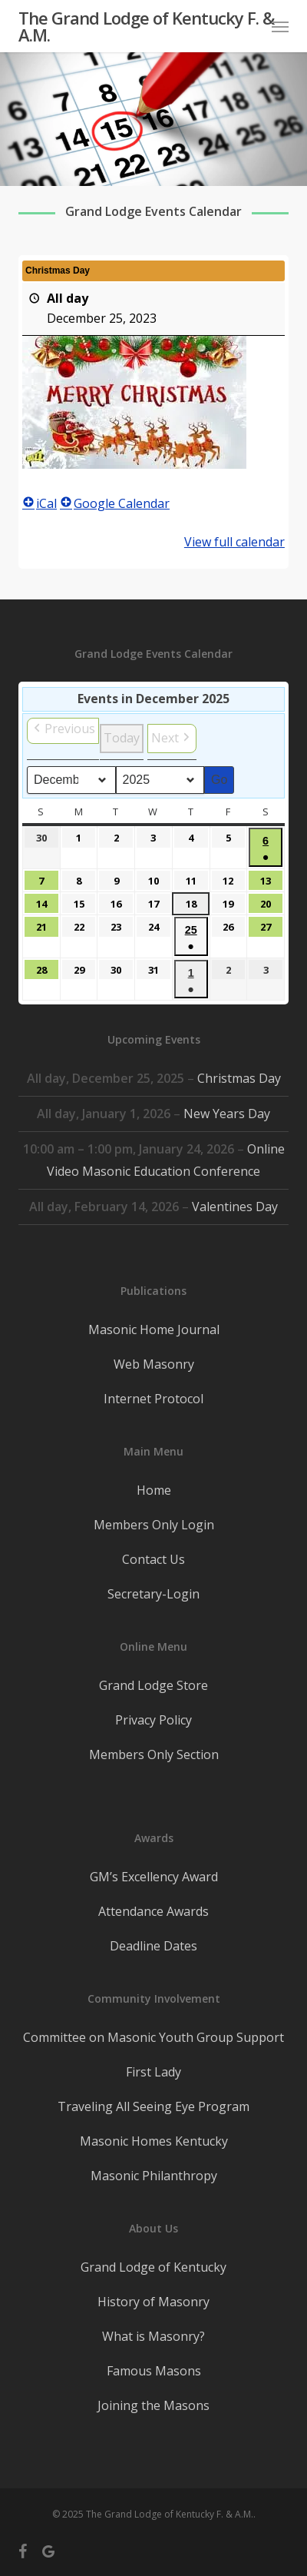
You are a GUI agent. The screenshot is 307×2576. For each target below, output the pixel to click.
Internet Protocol (153, 1398)
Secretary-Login (153, 1593)
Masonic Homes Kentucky (154, 2141)
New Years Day (226, 1113)
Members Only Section (154, 1754)
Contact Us (153, 1559)
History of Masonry (153, 2301)
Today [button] (122, 737)
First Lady (153, 2071)
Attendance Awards (153, 1911)
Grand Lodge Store (153, 1685)
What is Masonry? (153, 2336)
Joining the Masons (153, 2405)
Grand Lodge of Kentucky (153, 2267)
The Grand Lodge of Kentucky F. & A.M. (146, 26)
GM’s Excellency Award (154, 1876)
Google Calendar (115, 503)
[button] (280, 26)
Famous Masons (154, 2370)
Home (154, 1490)
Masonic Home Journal (154, 1329)
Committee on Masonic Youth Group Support (153, 2037)
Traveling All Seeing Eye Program (153, 2106)
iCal (39, 503)
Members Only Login (154, 1524)
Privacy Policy (153, 1719)
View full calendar (234, 541)
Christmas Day (239, 1078)
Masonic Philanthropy (154, 2175)
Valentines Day (235, 1206)
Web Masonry (154, 1364)
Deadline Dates (153, 1945)
